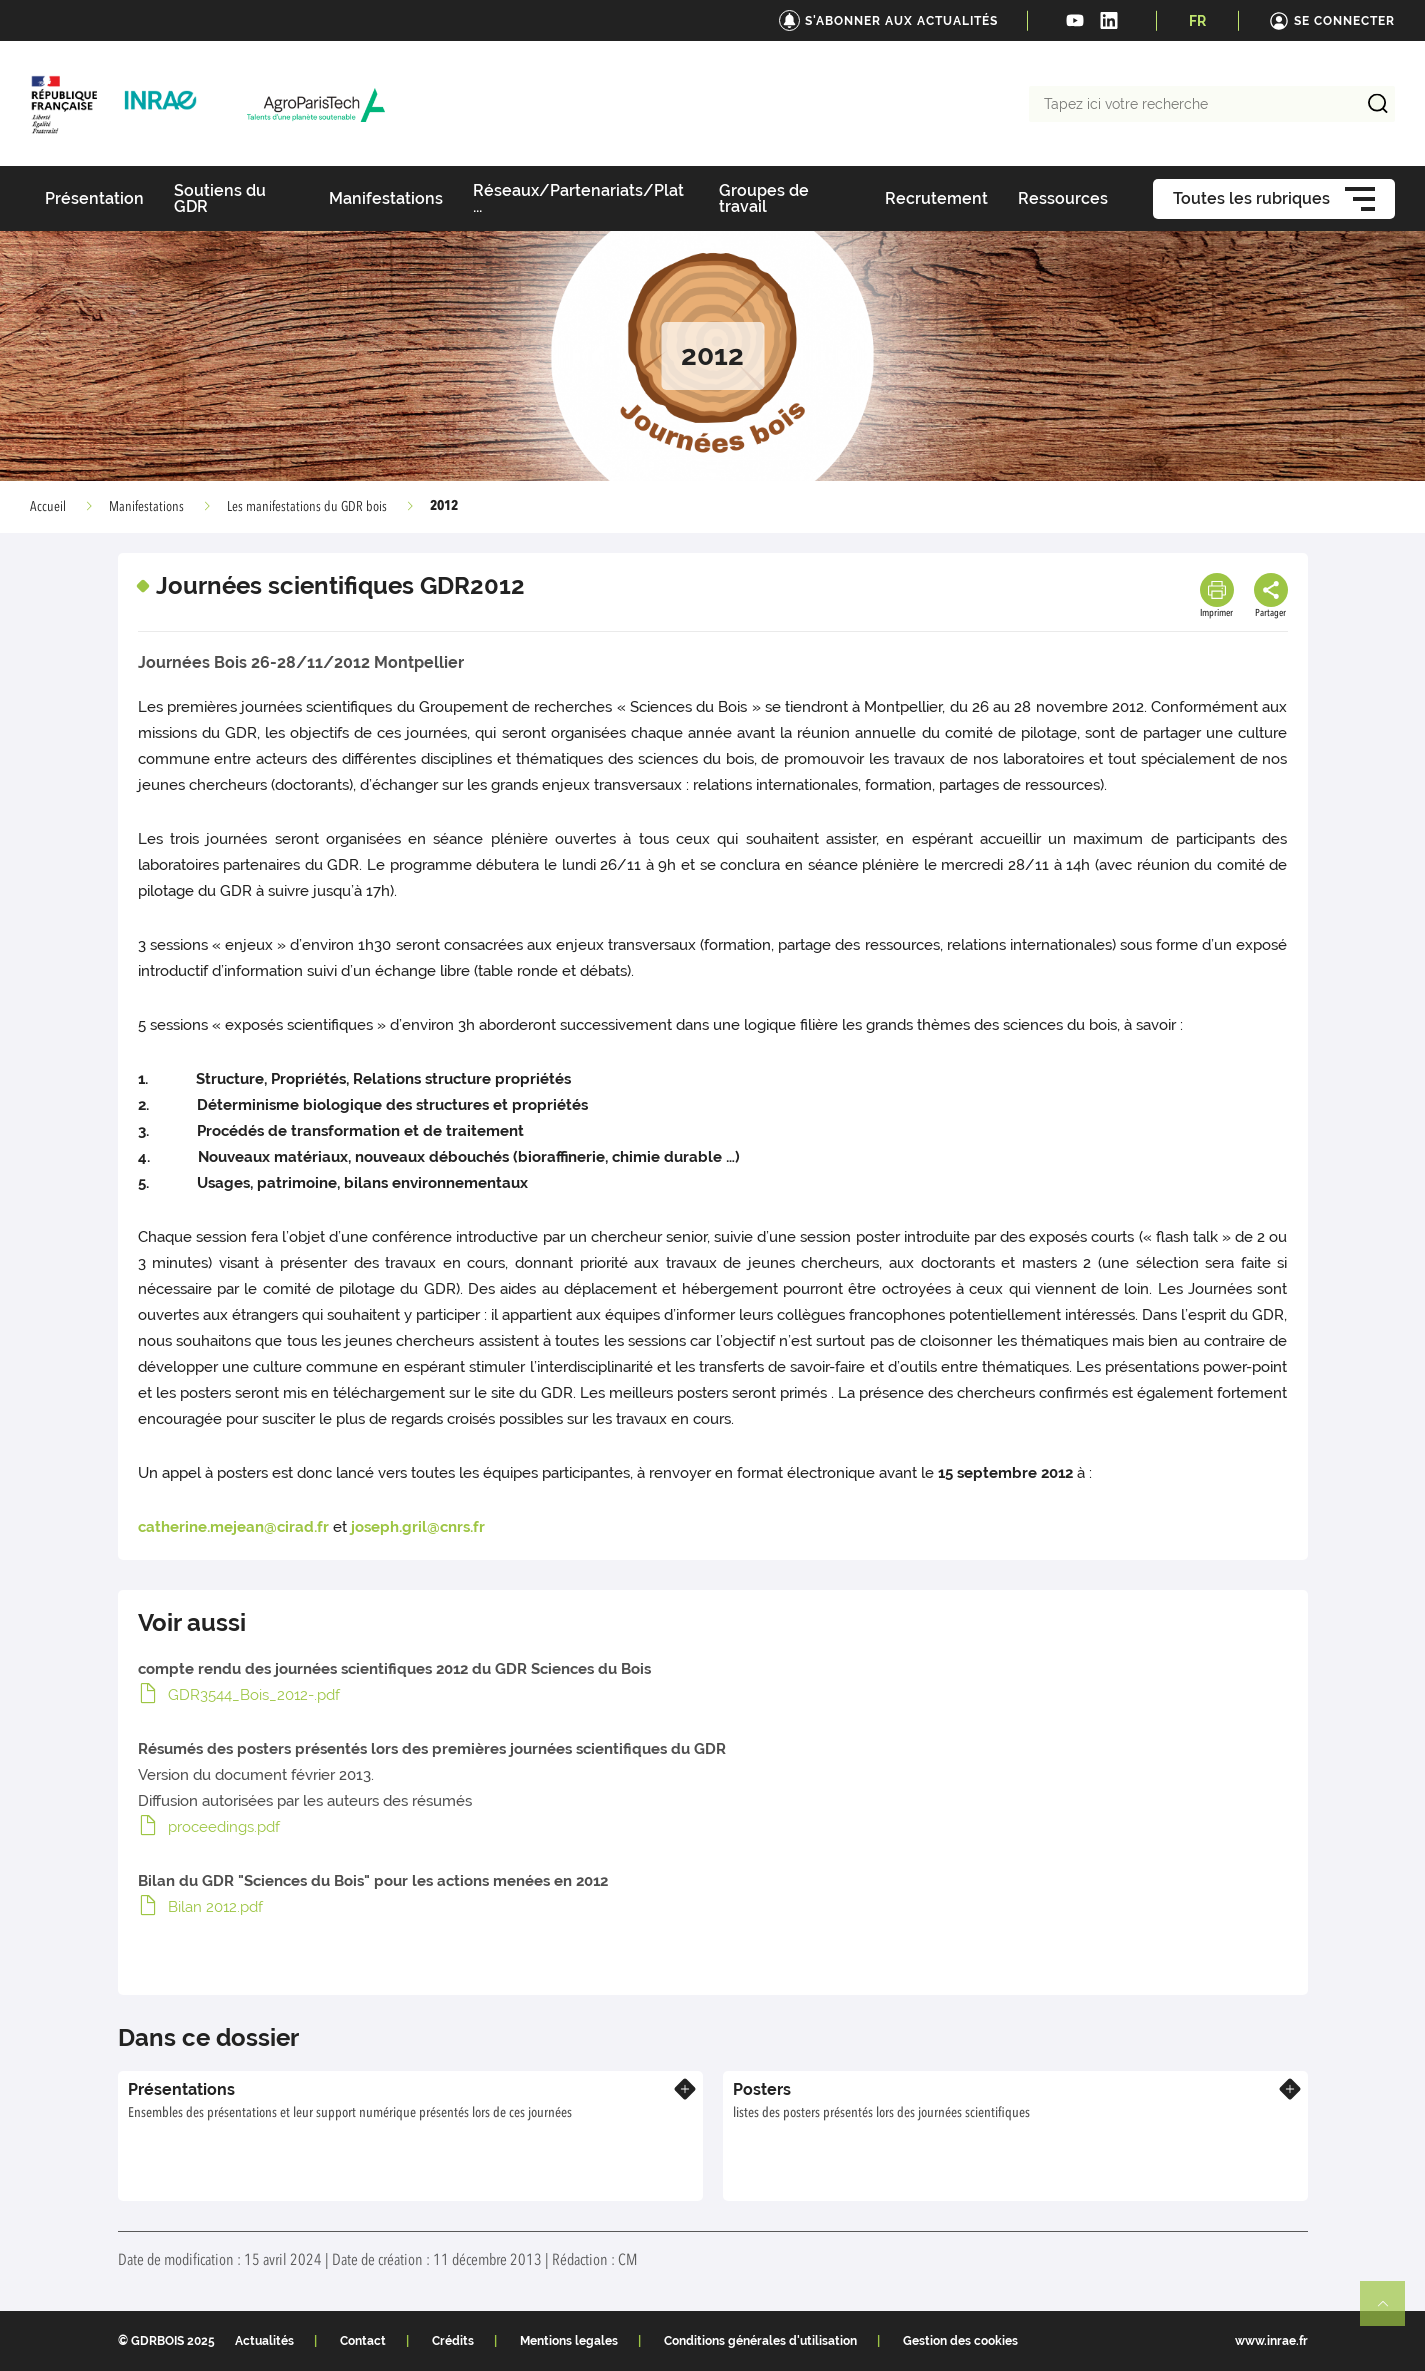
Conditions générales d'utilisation (760, 2341)
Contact (363, 2341)
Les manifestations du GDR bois (307, 507)
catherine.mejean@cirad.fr (233, 1527)
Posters (762, 2089)
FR (1197, 21)
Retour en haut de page (1391, 2312)
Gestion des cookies (960, 2341)
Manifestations (146, 507)
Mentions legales (569, 2341)
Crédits (453, 2341)
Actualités (264, 2341)
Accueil (48, 507)
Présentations (181, 2089)
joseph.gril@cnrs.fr (418, 1527)
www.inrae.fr (1271, 2341)
